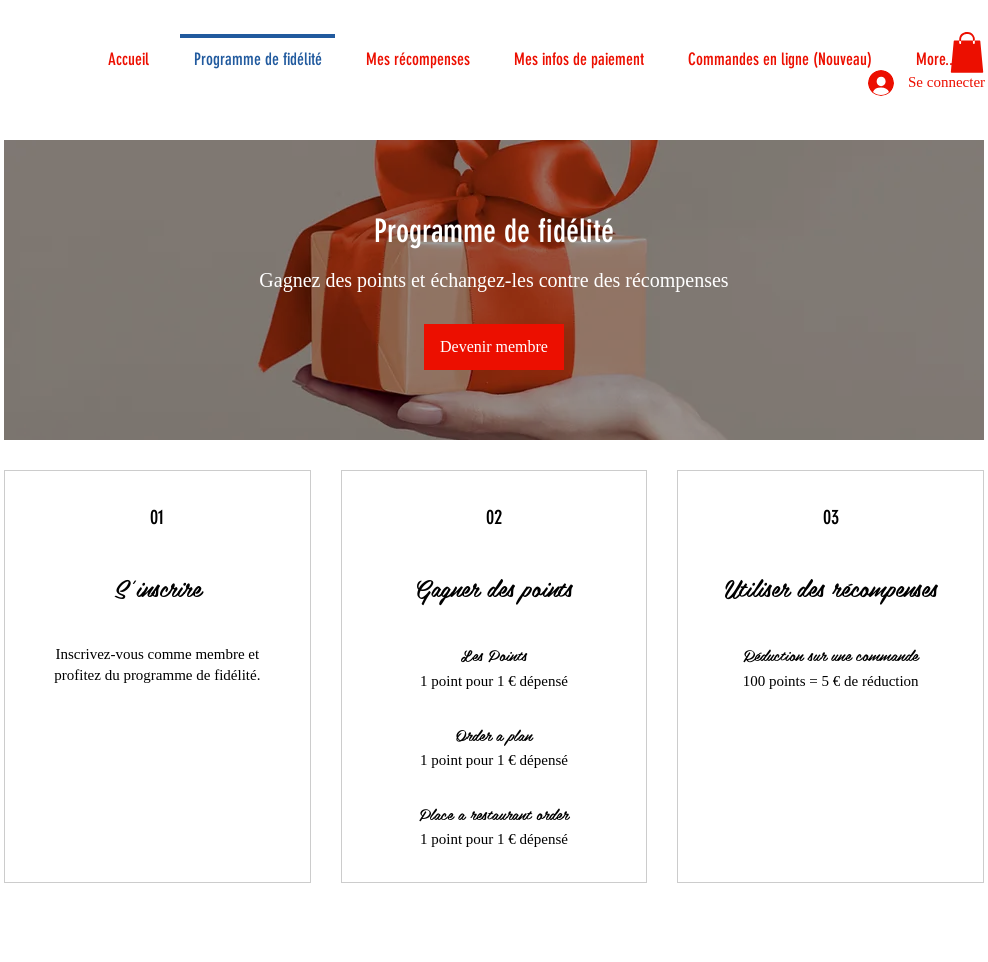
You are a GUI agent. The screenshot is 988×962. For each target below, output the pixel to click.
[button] (967, 52)
